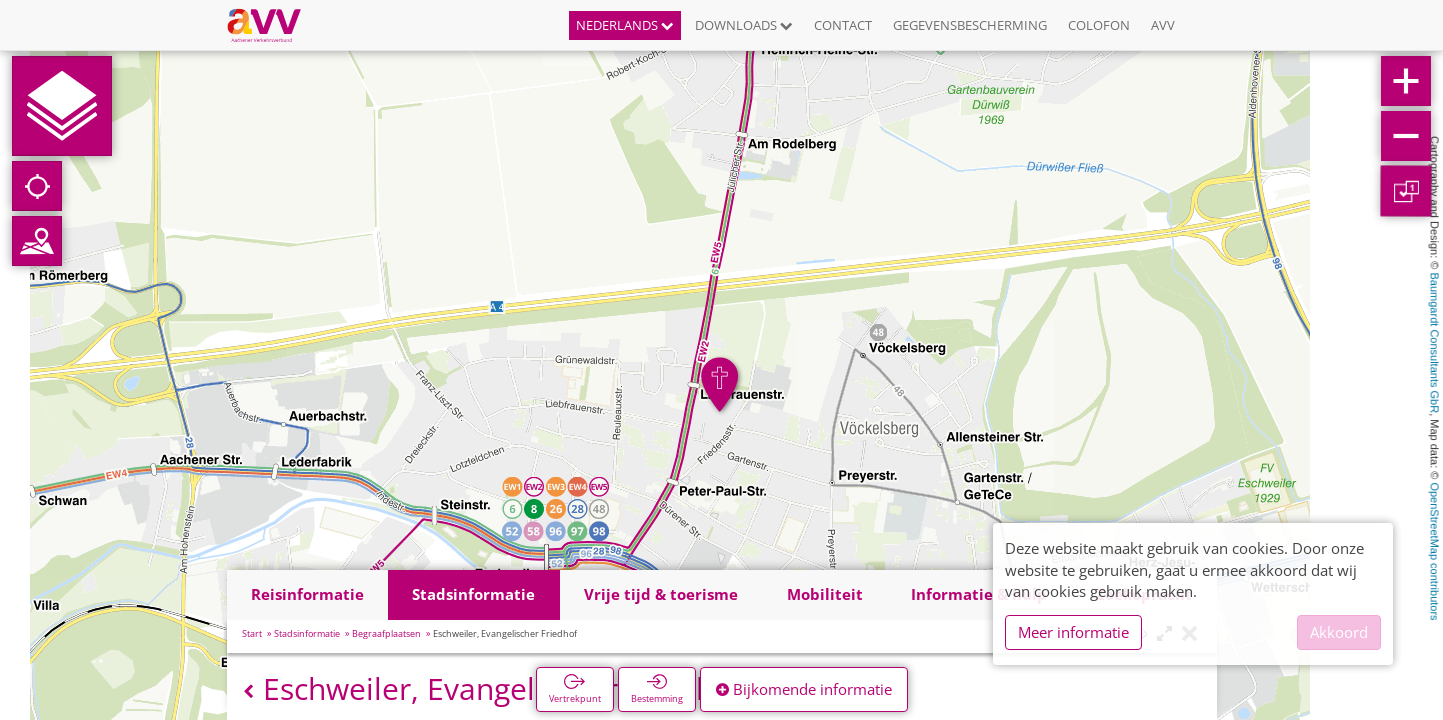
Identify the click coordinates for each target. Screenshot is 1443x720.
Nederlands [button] (625, 25)
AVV (1163, 25)
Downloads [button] (744, 25)
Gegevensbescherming (970, 25)
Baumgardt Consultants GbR (1435, 343)
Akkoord (1339, 632)
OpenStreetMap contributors (1435, 551)
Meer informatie (1073, 632)
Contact (843, 25)
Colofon (1099, 25)
